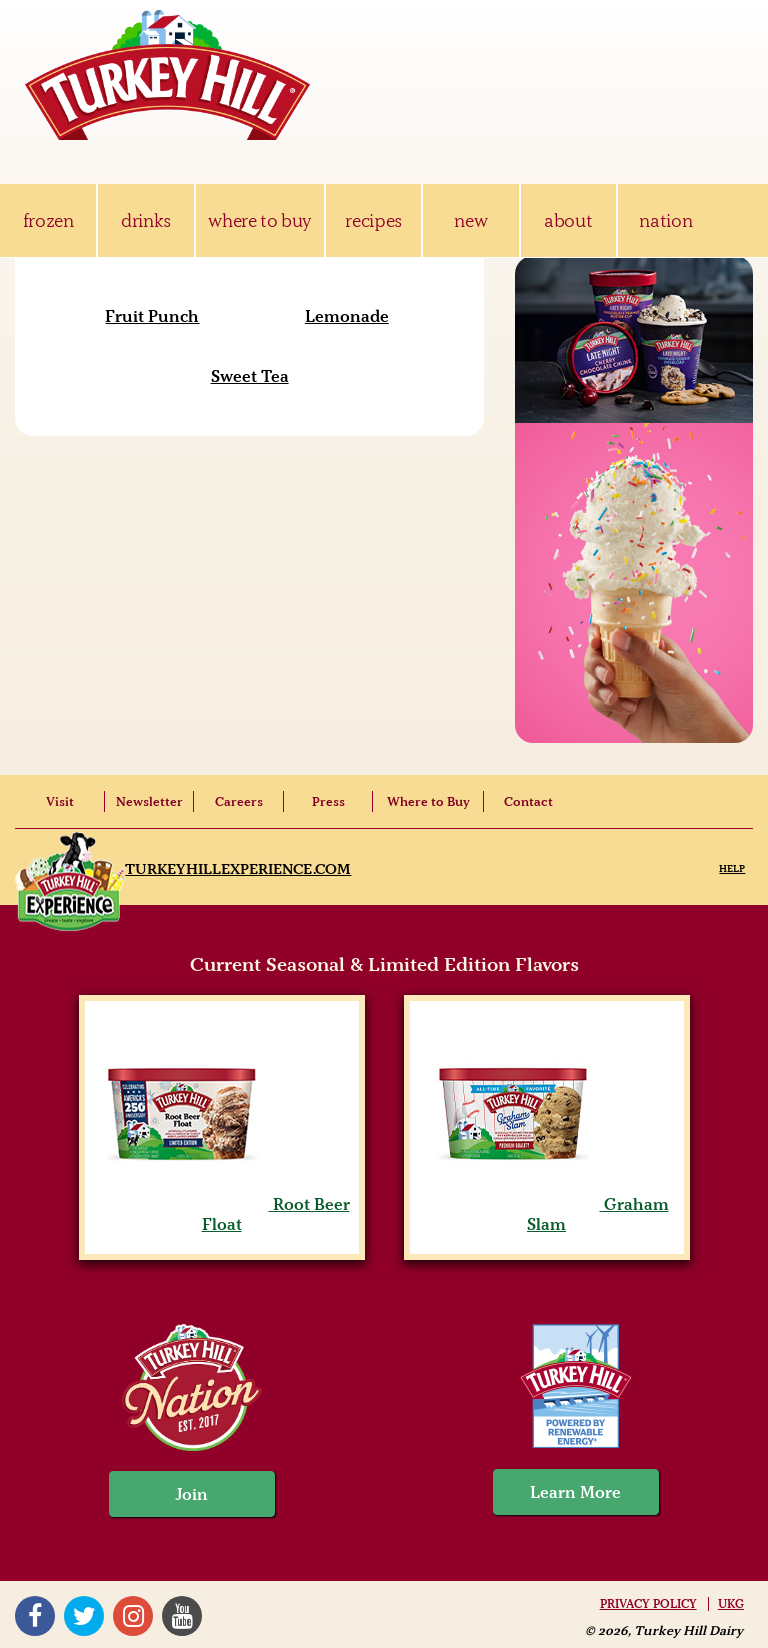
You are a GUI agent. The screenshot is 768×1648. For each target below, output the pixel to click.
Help (732, 868)
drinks (146, 220)
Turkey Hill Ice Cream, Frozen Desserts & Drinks (168, 75)
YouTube (182, 1616)
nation (665, 220)
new (470, 220)
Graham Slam (547, 1214)
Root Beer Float (222, 1214)
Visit (60, 801)
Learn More (575, 1492)
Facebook (35, 1616)
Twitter (84, 1616)
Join (192, 1494)
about (568, 220)
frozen (48, 220)
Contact (528, 801)
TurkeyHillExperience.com (238, 869)
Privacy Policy (648, 1604)
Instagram (133, 1616)
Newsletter (149, 801)
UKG (731, 1604)
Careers (239, 801)
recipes (373, 220)
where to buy (259, 220)
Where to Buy (428, 801)
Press (328, 801)
